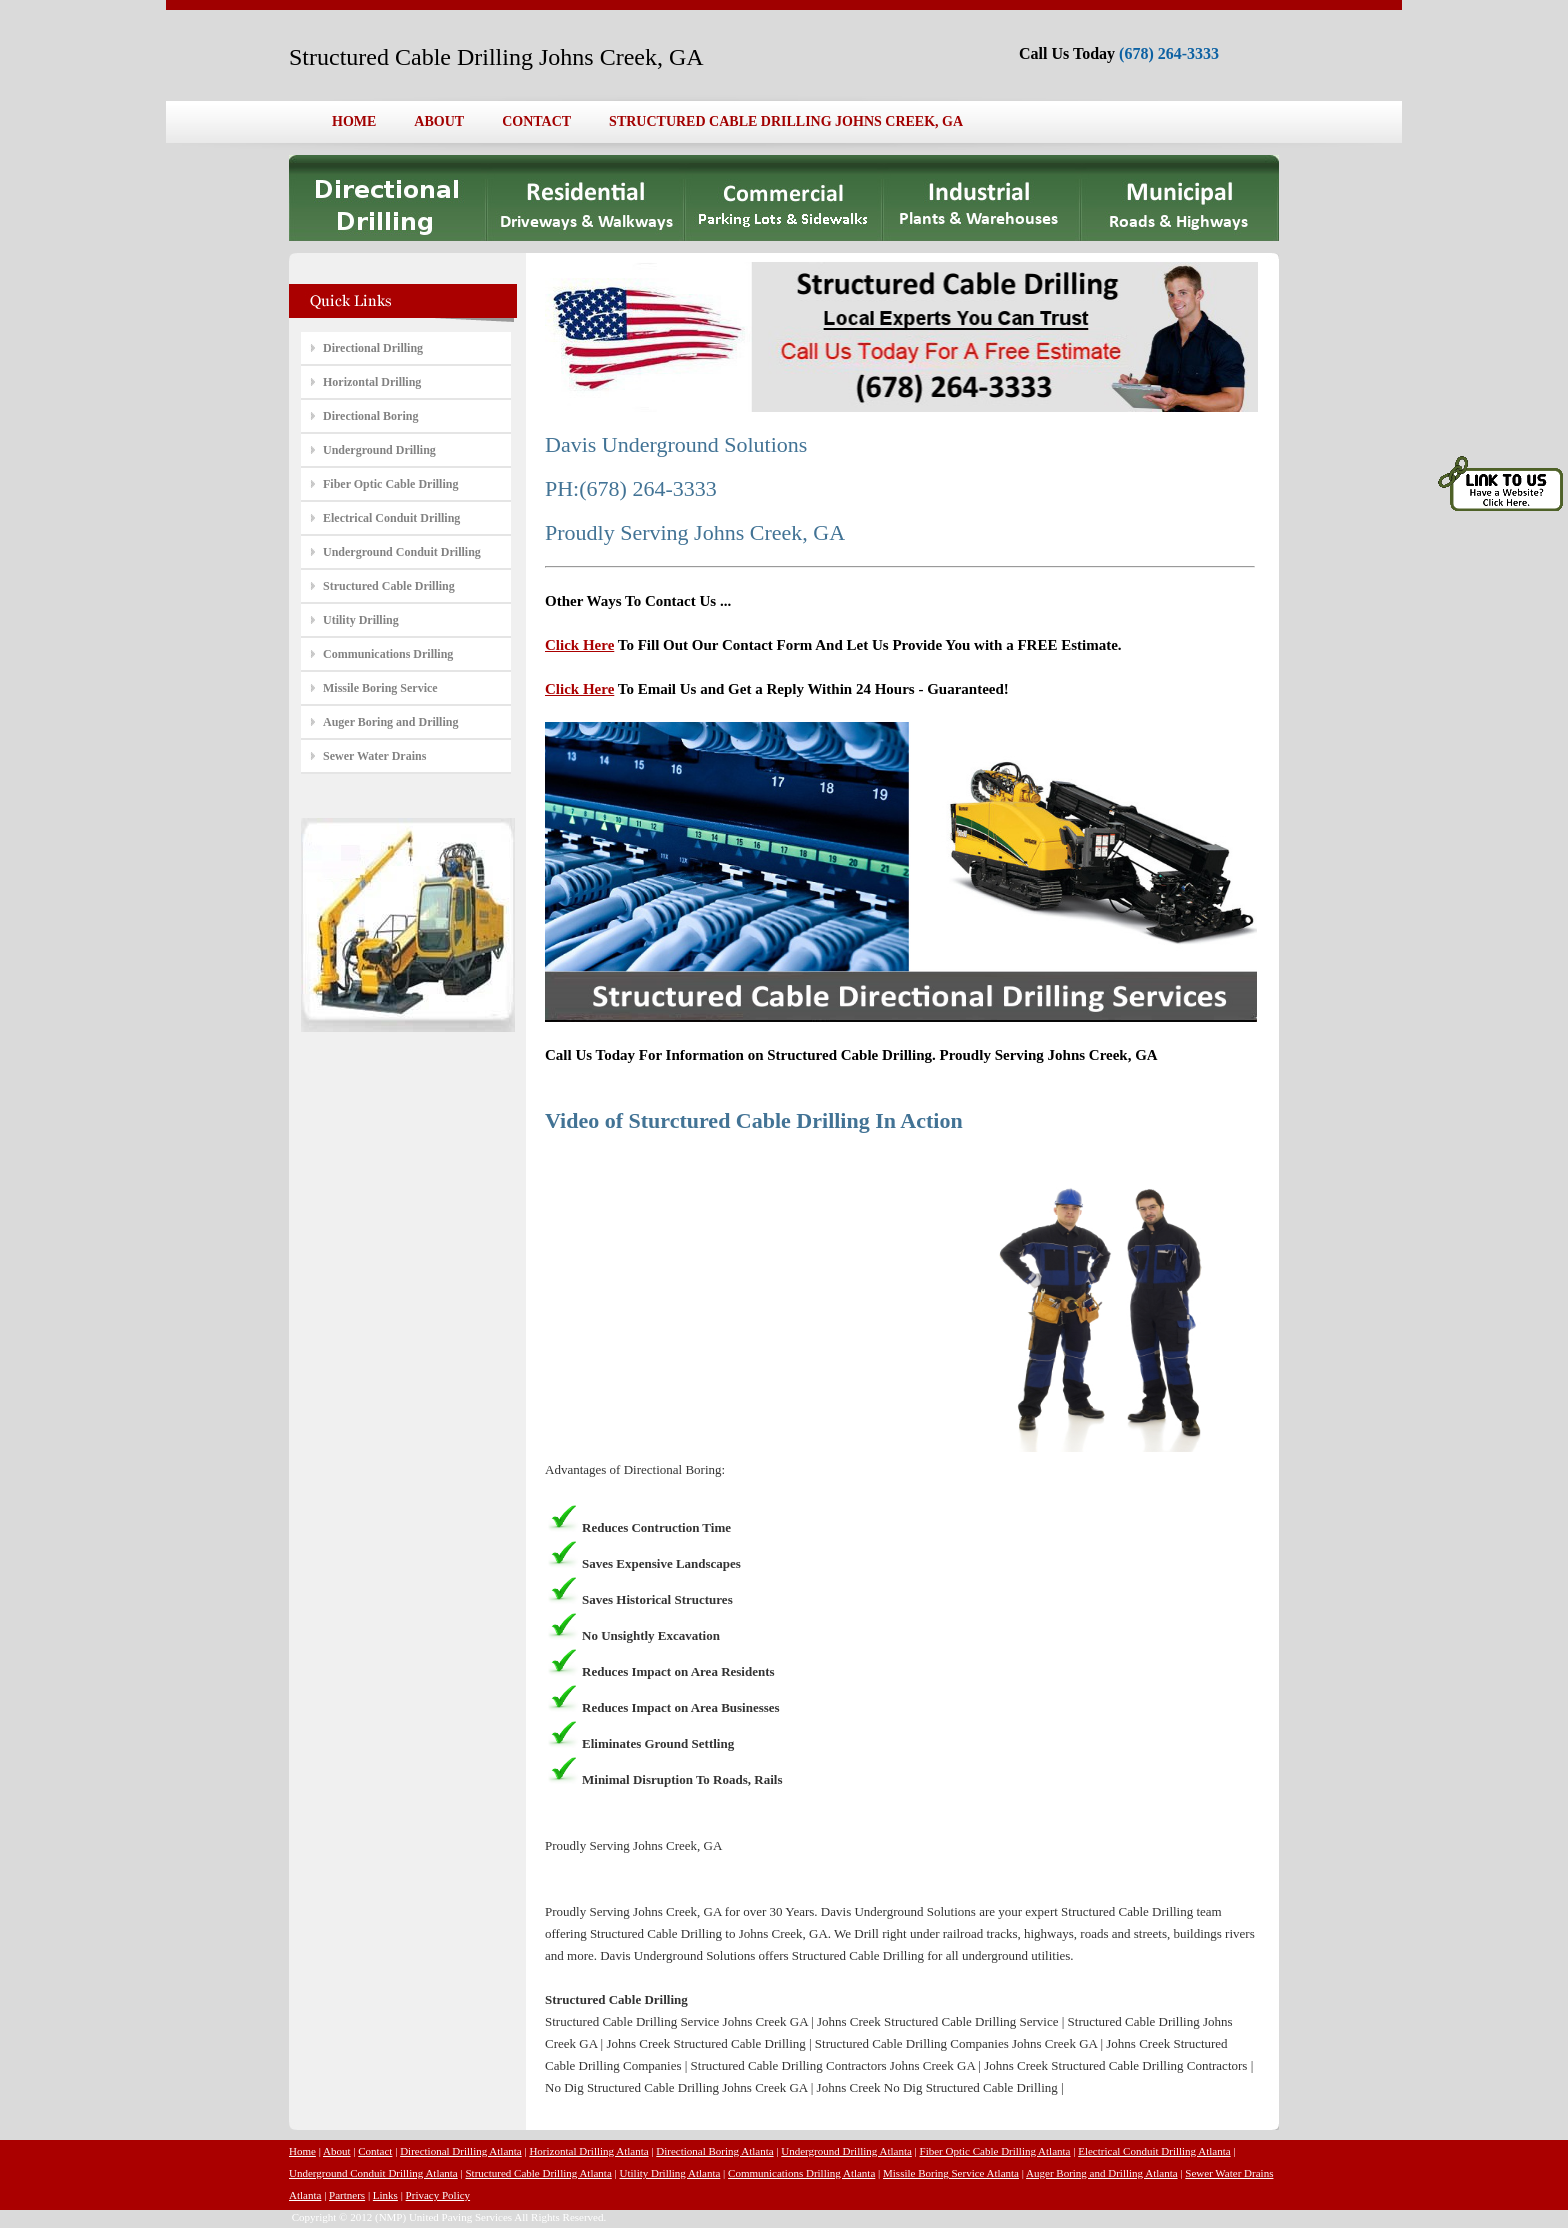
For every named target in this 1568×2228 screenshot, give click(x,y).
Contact (375, 2151)
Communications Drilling (388, 654)
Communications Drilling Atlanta (801, 2173)
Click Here (579, 645)
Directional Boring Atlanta (714, 2151)
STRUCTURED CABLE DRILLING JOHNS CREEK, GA (786, 121)
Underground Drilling (379, 450)
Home (302, 2151)
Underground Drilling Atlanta (846, 2151)
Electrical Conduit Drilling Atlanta (1154, 2151)
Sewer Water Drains (374, 756)
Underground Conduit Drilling (402, 552)
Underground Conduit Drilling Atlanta (373, 2173)
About (337, 2151)
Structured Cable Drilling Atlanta (538, 2173)
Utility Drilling (361, 620)
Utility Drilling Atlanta (670, 2173)
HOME (354, 121)
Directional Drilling (373, 348)
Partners (347, 2195)
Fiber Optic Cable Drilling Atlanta (995, 2151)
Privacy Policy (438, 2195)
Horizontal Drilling (372, 382)
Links (385, 2195)
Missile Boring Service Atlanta (951, 2173)
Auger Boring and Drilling (390, 722)
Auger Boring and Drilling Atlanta (1102, 2173)
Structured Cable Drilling (389, 586)
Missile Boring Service (380, 688)
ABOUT (439, 121)
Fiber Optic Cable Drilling (390, 484)
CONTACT (536, 121)
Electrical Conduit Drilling (391, 518)
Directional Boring (370, 416)
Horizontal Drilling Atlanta (588, 2151)
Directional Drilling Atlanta (461, 2151)
